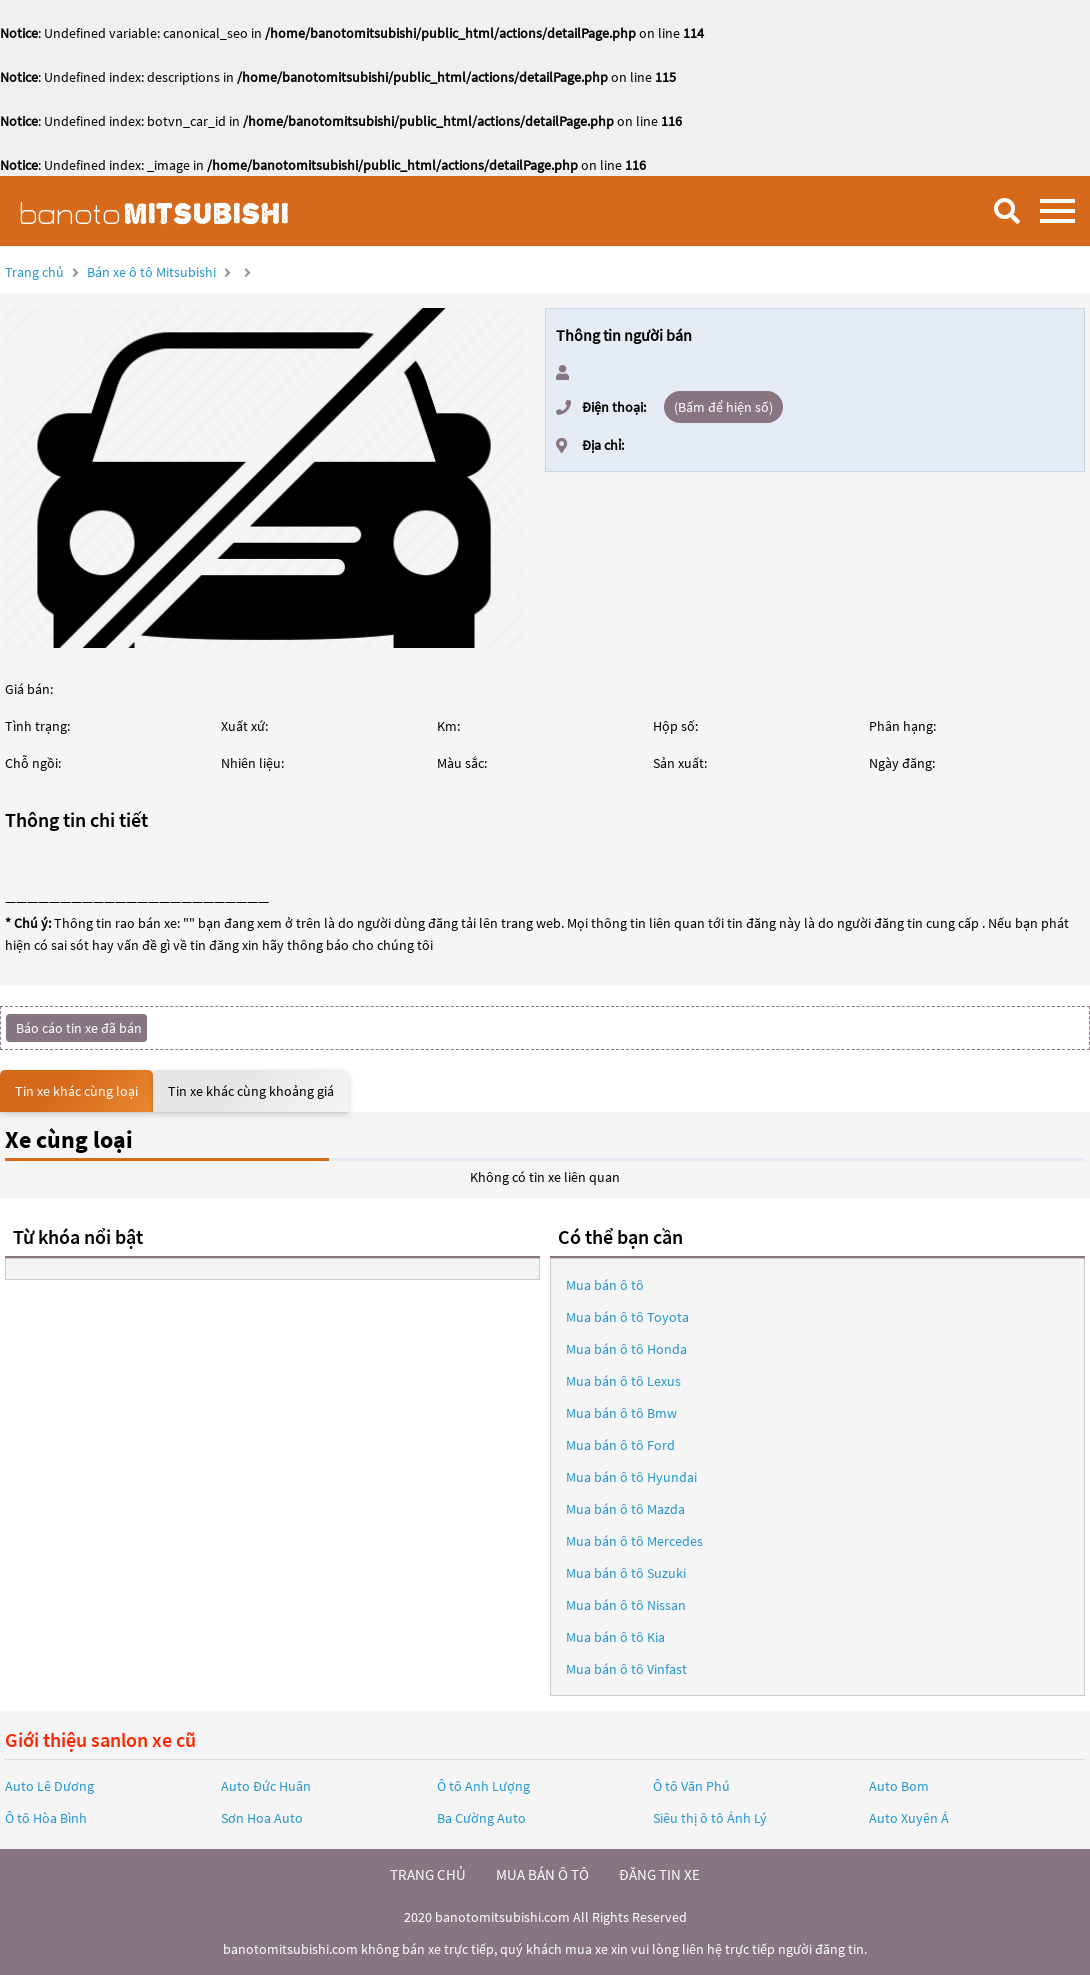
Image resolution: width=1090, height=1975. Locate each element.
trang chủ (428, 1874)
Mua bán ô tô (605, 1285)
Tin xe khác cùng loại (76, 1091)
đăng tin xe (659, 1874)
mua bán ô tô (542, 1874)
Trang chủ (34, 272)
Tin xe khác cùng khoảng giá (251, 1091)
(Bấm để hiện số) (723, 407)
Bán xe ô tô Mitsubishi (151, 272)
